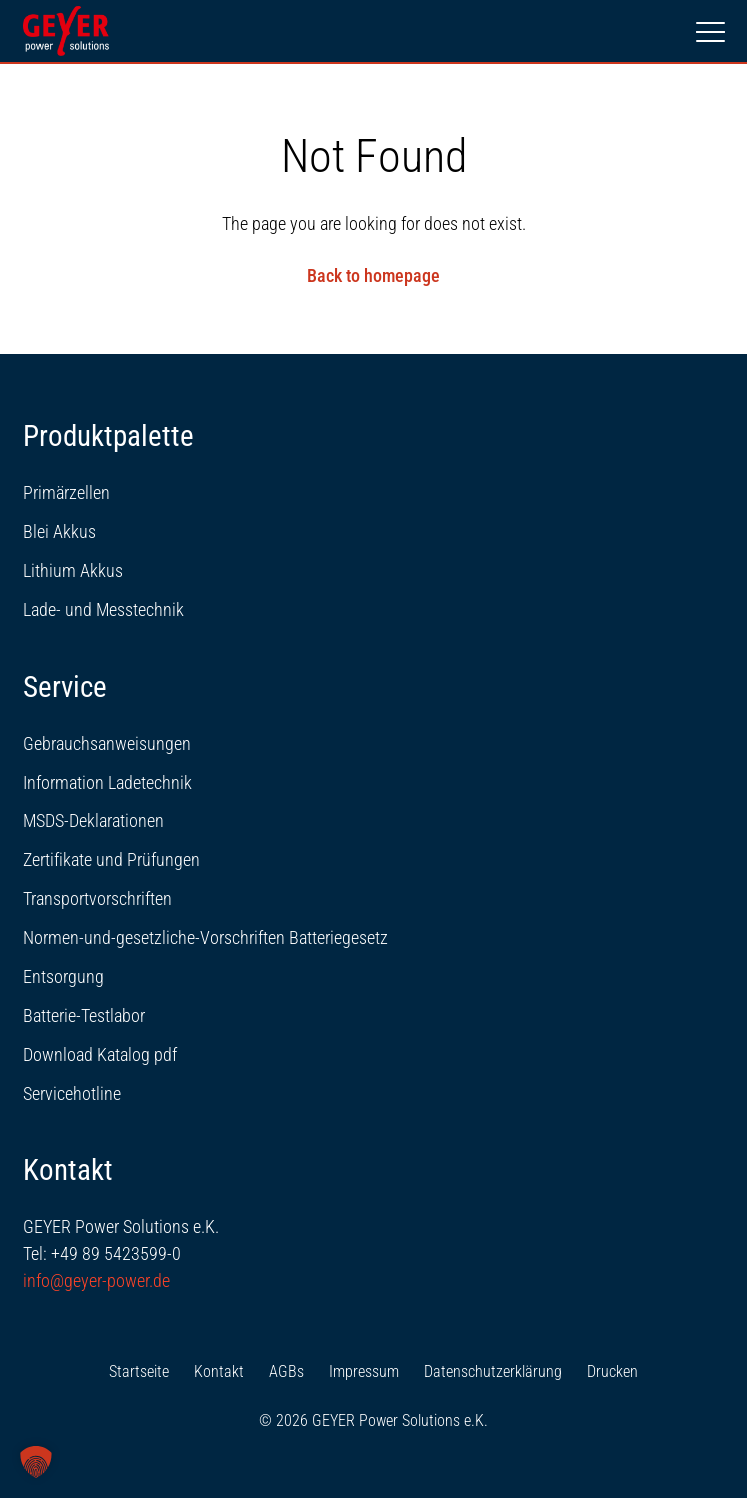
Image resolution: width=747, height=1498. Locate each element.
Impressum (364, 1371)
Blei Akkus (59, 531)
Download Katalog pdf (100, 1054)
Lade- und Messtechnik (103, 609)
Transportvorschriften (97, 898)
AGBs (286, 1371)
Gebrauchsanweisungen (107, 743)
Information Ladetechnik (107, 782)
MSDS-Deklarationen (93, 820)
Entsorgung (63, 976)
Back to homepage (373, 275)
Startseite (139, 1371)
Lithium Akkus (73, 570)
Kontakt (219, 1371)
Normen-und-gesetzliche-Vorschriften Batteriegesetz (205, 937)
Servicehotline (72, 1093)
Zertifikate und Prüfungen (111, 859)
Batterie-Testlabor (84, 1015)
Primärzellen (66, 492)
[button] (36, 1462)
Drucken (612, 1371)
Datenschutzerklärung (493, 1371)
